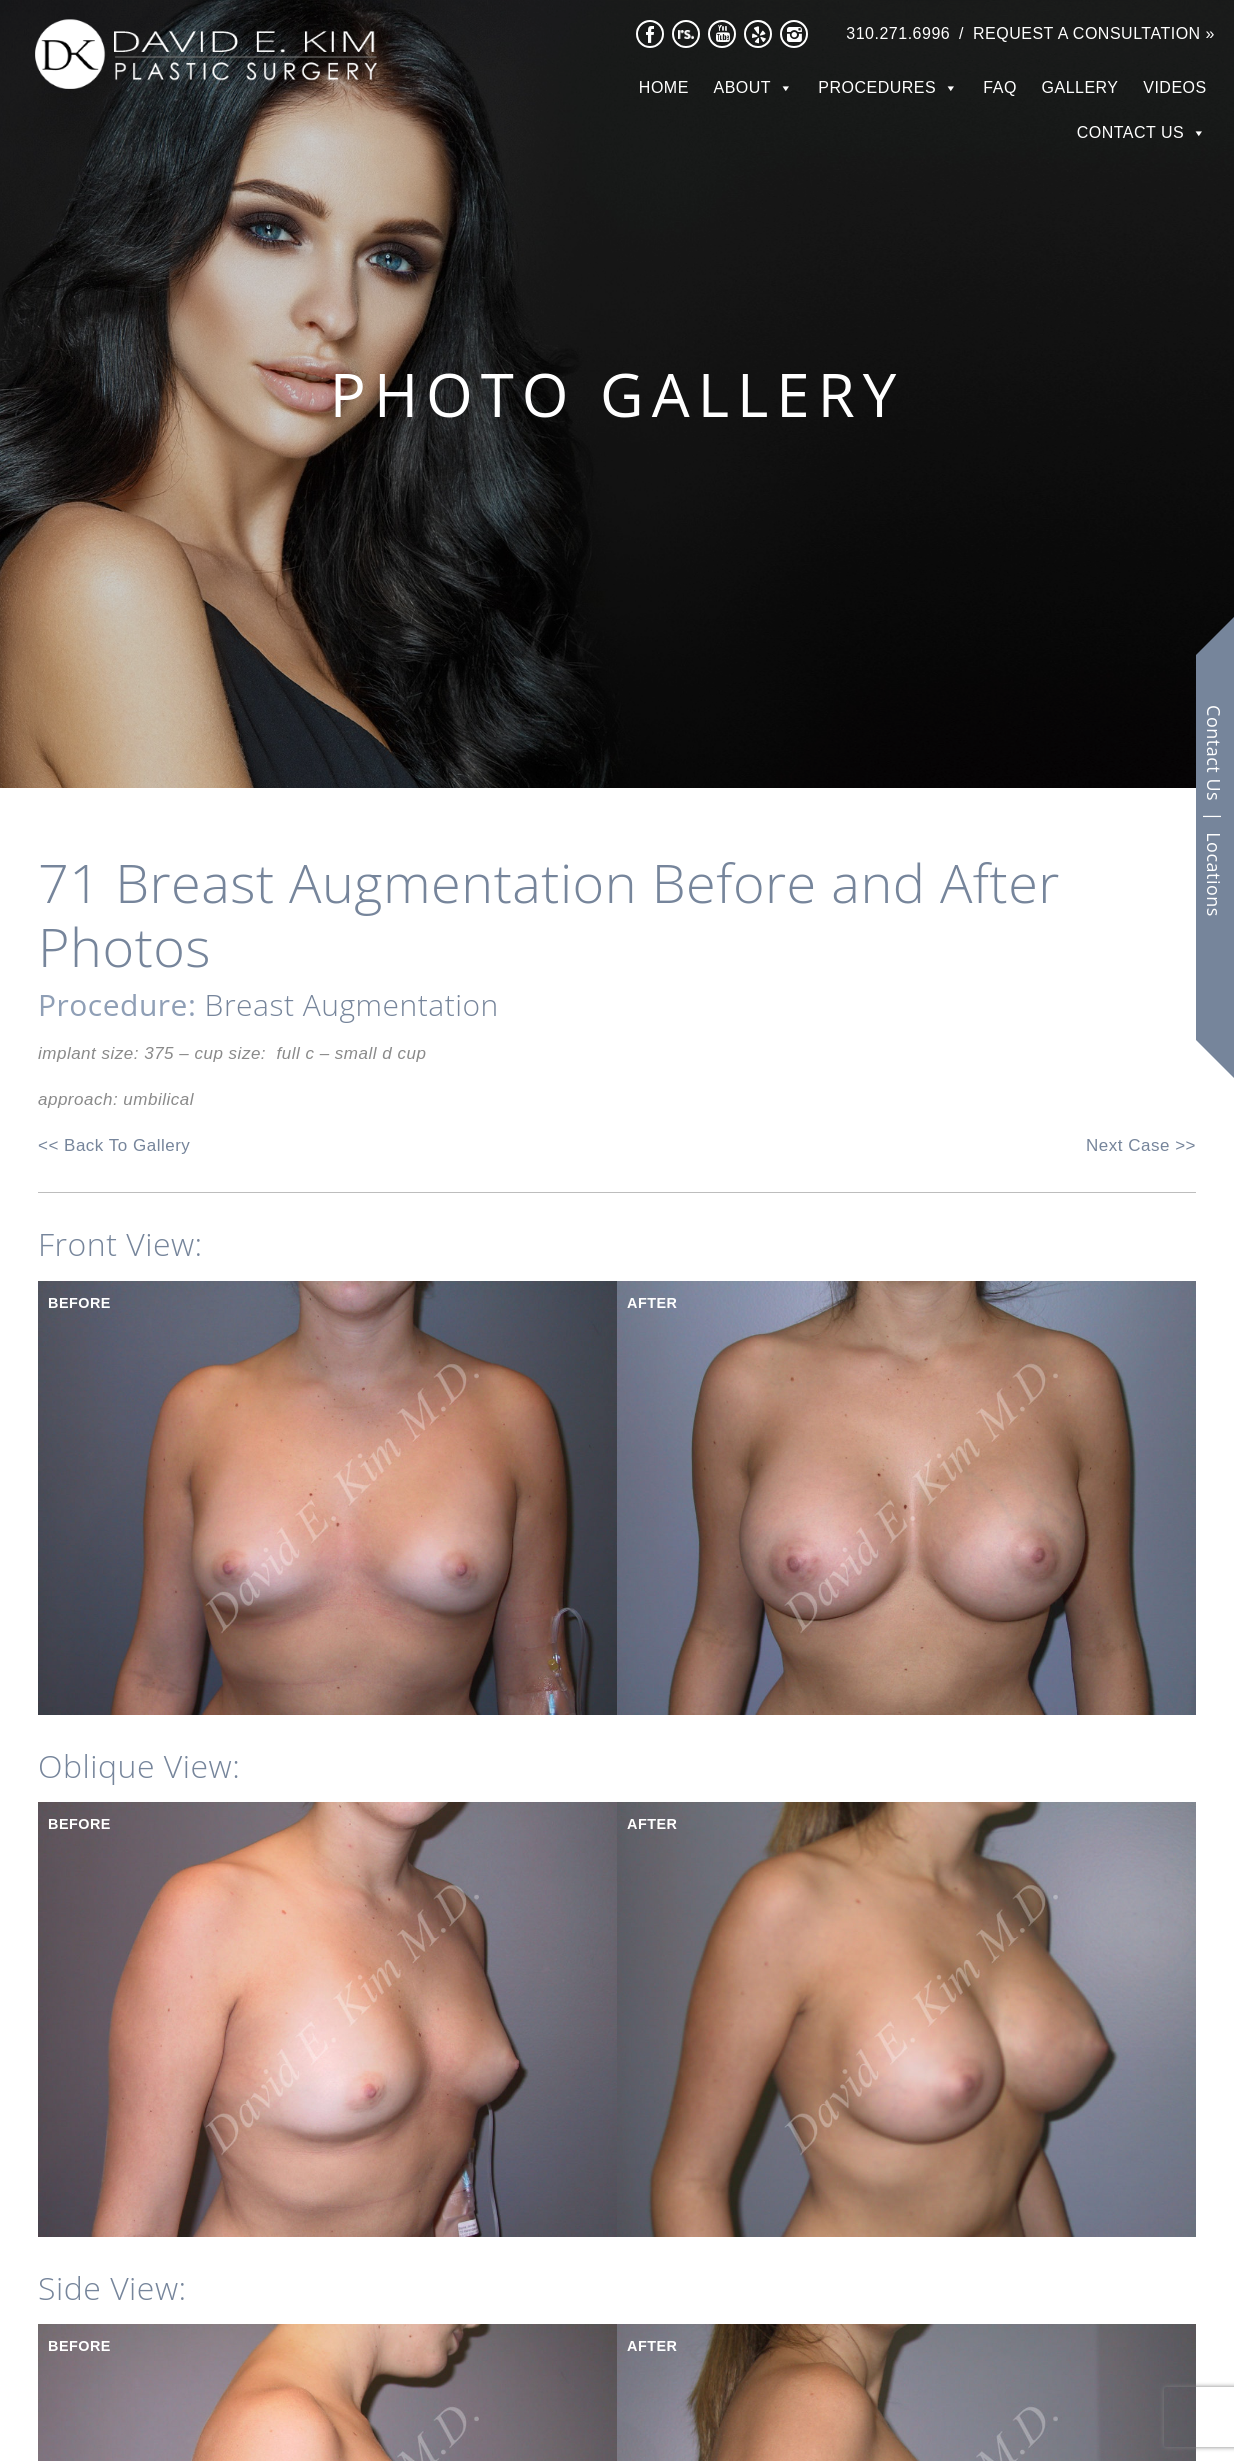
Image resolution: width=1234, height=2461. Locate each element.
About (743, 87)
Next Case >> (1141, 1145)
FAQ (1000, 87)
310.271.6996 (898, 33)
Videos (1174, 87)
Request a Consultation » (1094, 33)
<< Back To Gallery (114, 1145)
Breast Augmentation (352, 1004)
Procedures (877, 87)
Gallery (1080, 87)
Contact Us (1131, 132)
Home (664, 87)
